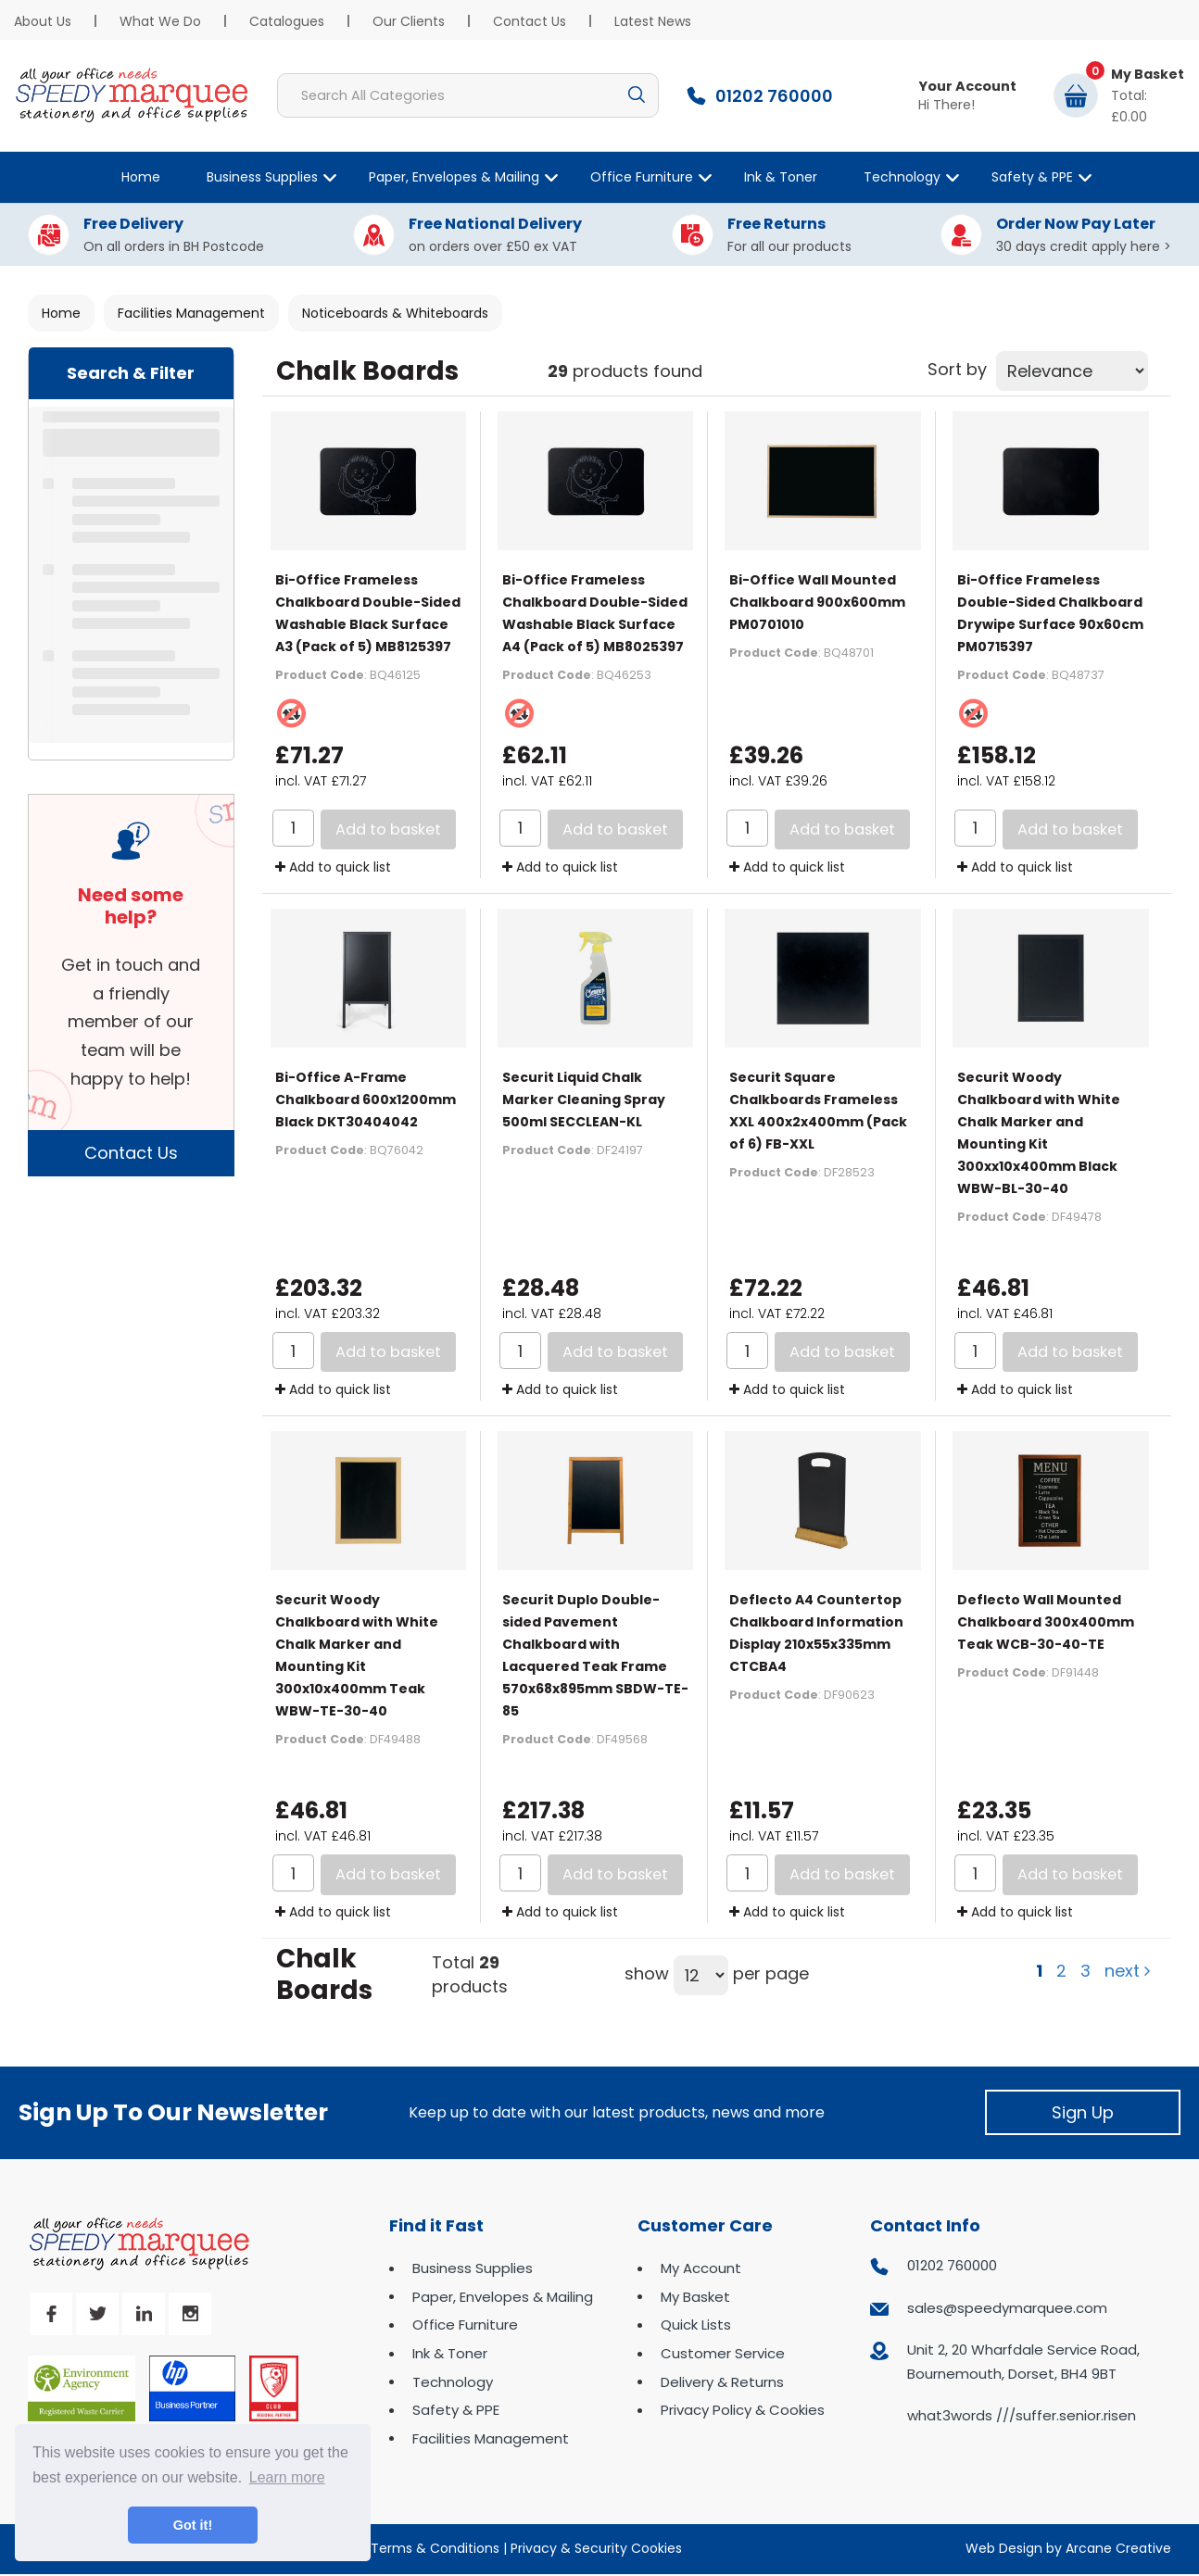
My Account (701, 2268)
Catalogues (286, 21)
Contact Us (529, 21)
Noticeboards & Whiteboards (395, 313)
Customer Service (723, 2353)
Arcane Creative (1118, 2548)
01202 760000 (952, 2265)
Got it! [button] (192, 2525)
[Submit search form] (636, 95)
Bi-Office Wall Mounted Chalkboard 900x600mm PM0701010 (817, 602)
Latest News (652, 21)
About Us (42, 21)
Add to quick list (333, 867)
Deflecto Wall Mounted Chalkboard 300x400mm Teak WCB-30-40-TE (1045, 1621)
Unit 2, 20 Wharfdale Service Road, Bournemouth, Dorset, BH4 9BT (1023, 2361)
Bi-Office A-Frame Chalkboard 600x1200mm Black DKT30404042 (365, 1099)
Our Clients (408, 21)
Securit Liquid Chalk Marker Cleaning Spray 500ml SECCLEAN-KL (583, 1099)
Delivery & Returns (722, 2382)
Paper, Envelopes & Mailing (454, 177)
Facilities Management (191, 313)
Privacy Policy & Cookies (743, 2409)
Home (140, 177)
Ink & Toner (780, 177)
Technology (902, 177)
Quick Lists (696, 2324)
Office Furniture (641, 177)
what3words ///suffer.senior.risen (1021, 2415)
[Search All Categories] (468, 95)
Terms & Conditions (435, 2548)
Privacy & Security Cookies (596, 2548)
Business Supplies (262, 177)
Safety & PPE (1032, 177)
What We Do (160, 21)
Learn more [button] (287, 2477)
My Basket (695, 2296)
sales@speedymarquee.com (1007, 2308)
